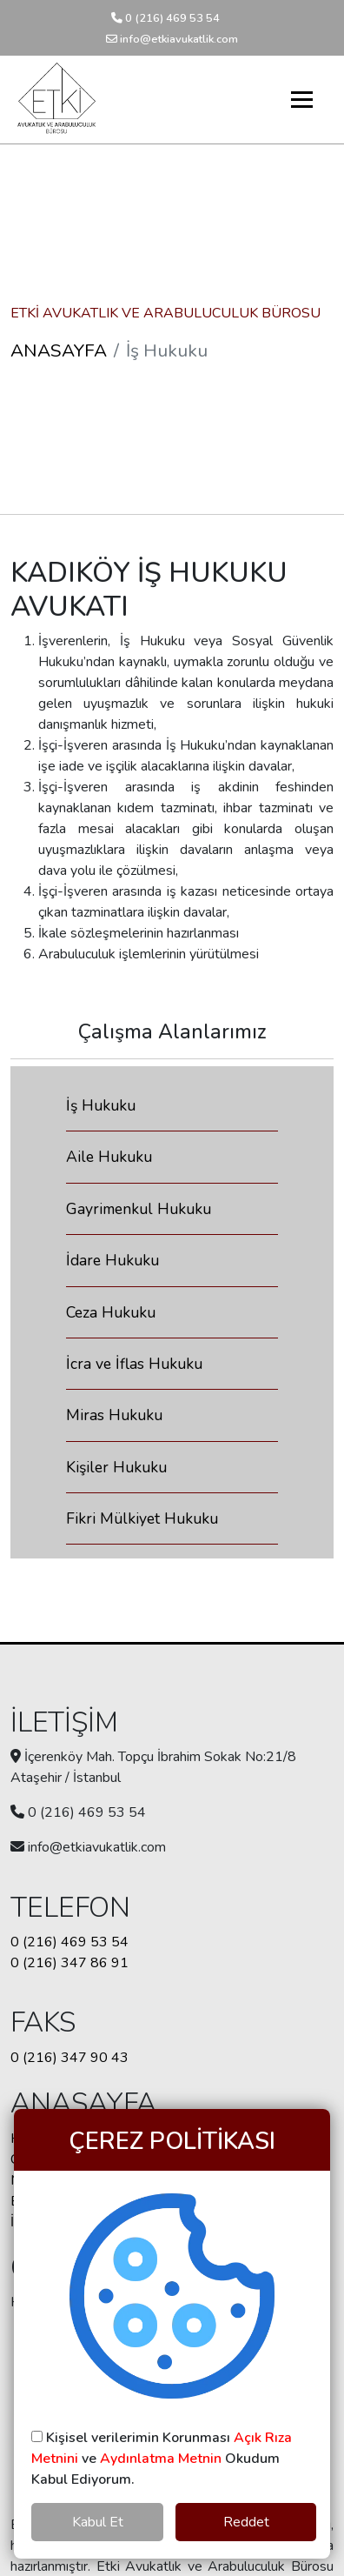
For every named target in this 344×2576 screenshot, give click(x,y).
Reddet (246, 2522)
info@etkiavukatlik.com (172, 39)
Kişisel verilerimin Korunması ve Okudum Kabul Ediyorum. (161, 2458)
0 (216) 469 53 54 (165, 18)
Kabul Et (97, 2522)
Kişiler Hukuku (116, 1467)
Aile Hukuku (109, 1156)
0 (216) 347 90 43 (69, 2057)
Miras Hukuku (114, 1415)
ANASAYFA (58, 350)
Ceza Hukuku (110, 1312)
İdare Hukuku (112, 1260)
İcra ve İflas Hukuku (134, 1363)
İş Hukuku (101, 1105)
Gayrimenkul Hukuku (138, 1208)
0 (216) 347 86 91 (69, 1962)
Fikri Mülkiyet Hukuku (142, 1518)
